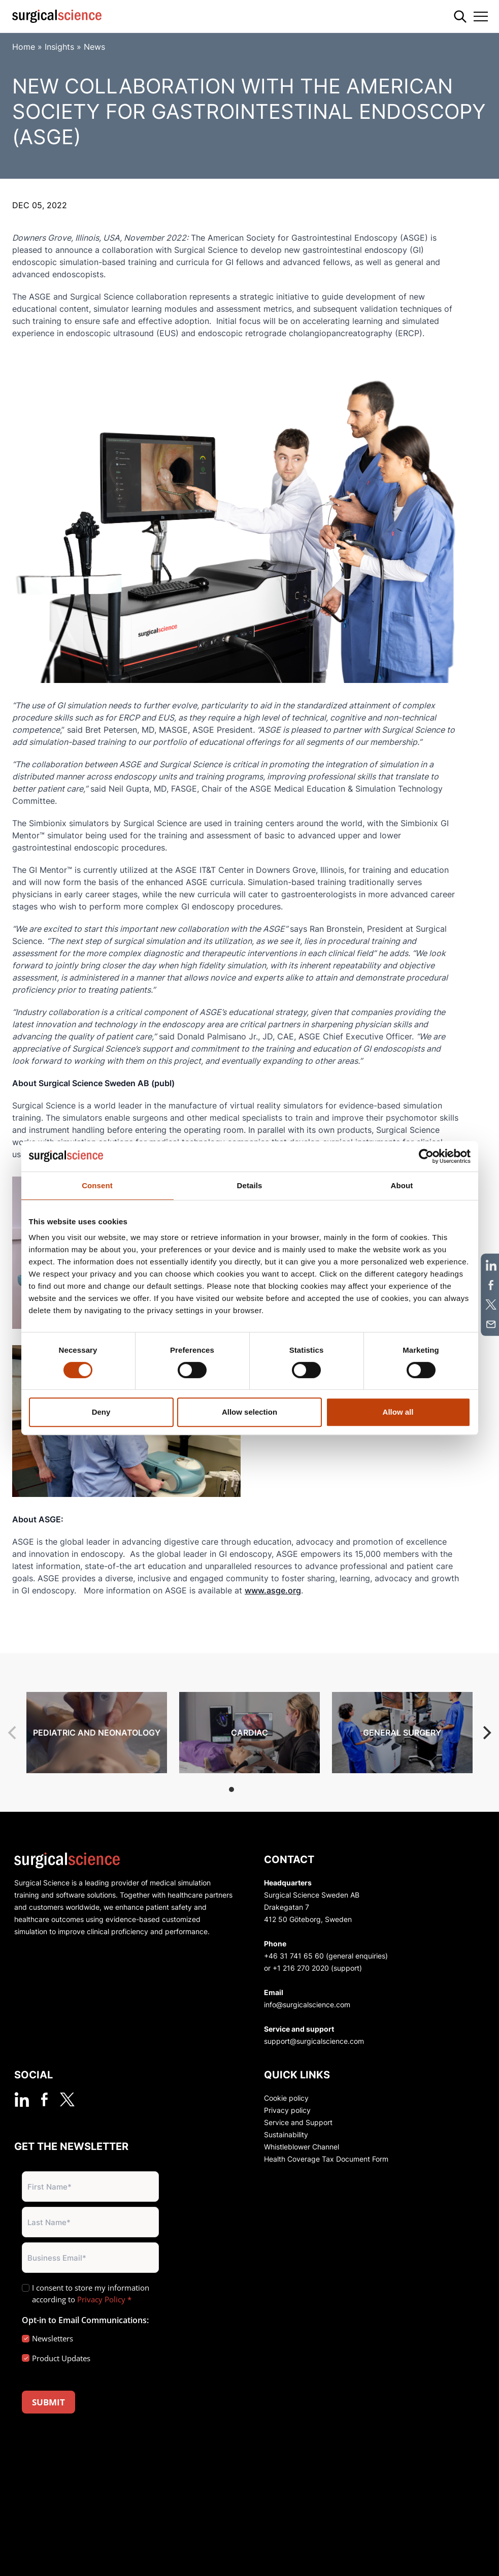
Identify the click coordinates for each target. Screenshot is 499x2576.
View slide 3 (257, 1789)
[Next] (486, 1732)
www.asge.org (273, 1590)
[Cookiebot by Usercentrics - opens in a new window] (426, 1156)
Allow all (398, 1412)
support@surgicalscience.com (314, 2041)
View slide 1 (231, 1789)
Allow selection (249, 1412)
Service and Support (298, 2122)
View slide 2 (244, 1789)
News (94, 47)
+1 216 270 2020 (301, 1968)
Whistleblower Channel (301, 2146)
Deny (101, 1412)
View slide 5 (284, 1789)
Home (23, 47)
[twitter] (67, 2099)
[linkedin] (21, 2099)
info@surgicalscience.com (307, 2004)
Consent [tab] (97, 1185)
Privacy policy (287, 2110)
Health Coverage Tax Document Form (326, 2159)
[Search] (460, 16)
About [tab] (402, 1185)
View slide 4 (271, 1789)
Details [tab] (249, 1185)
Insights (59, 47)
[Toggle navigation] (481, 16)
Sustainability (286, 2134)
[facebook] (44, 2099)
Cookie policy (286, 2098)
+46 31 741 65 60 (294, 1955)
